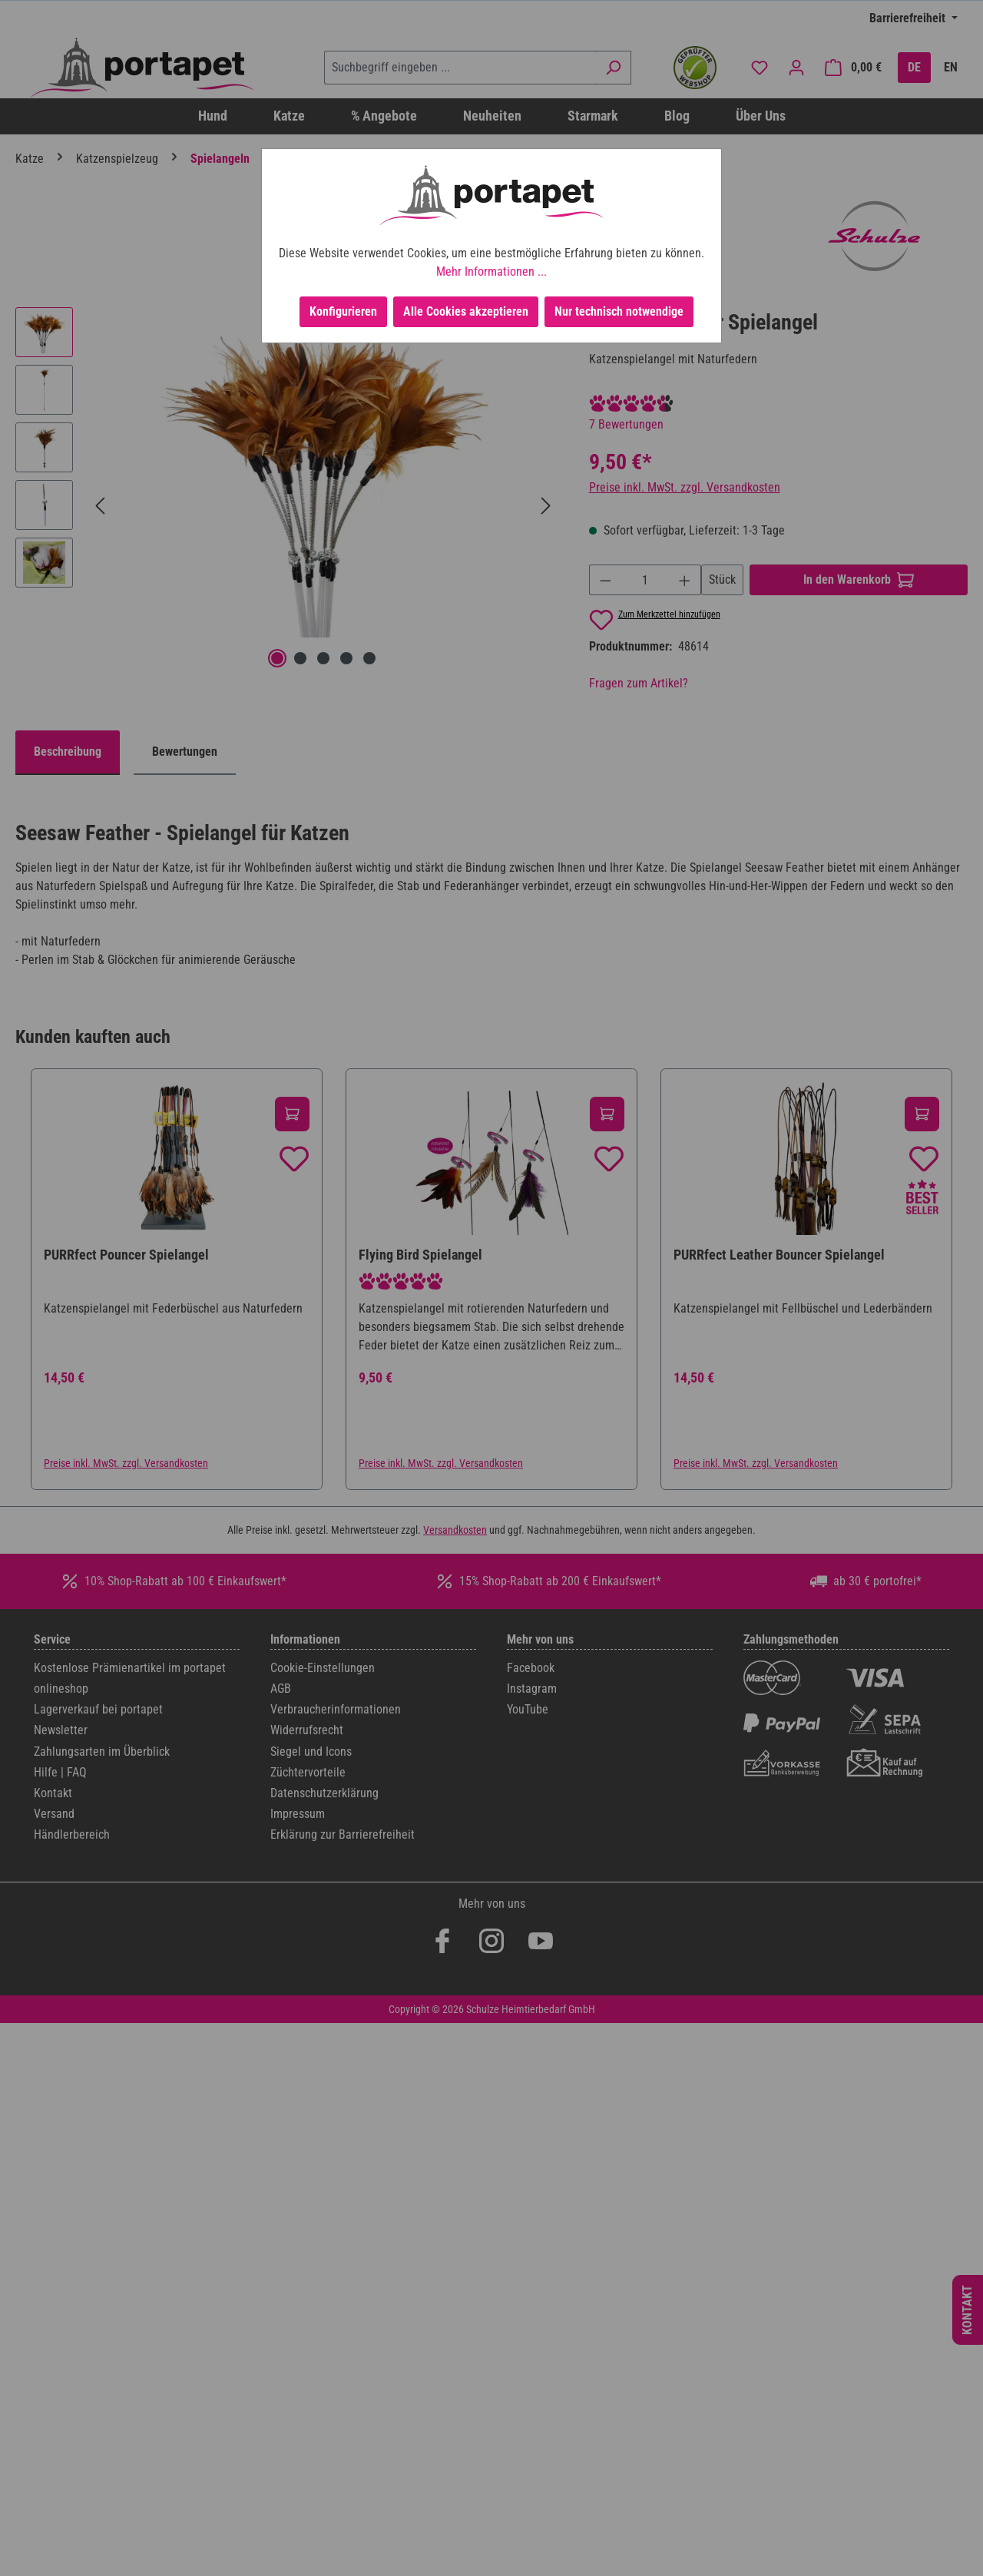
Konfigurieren (343, 311)
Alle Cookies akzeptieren (465, 311)
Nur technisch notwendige (618, 311)
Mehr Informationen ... (491, 271)
